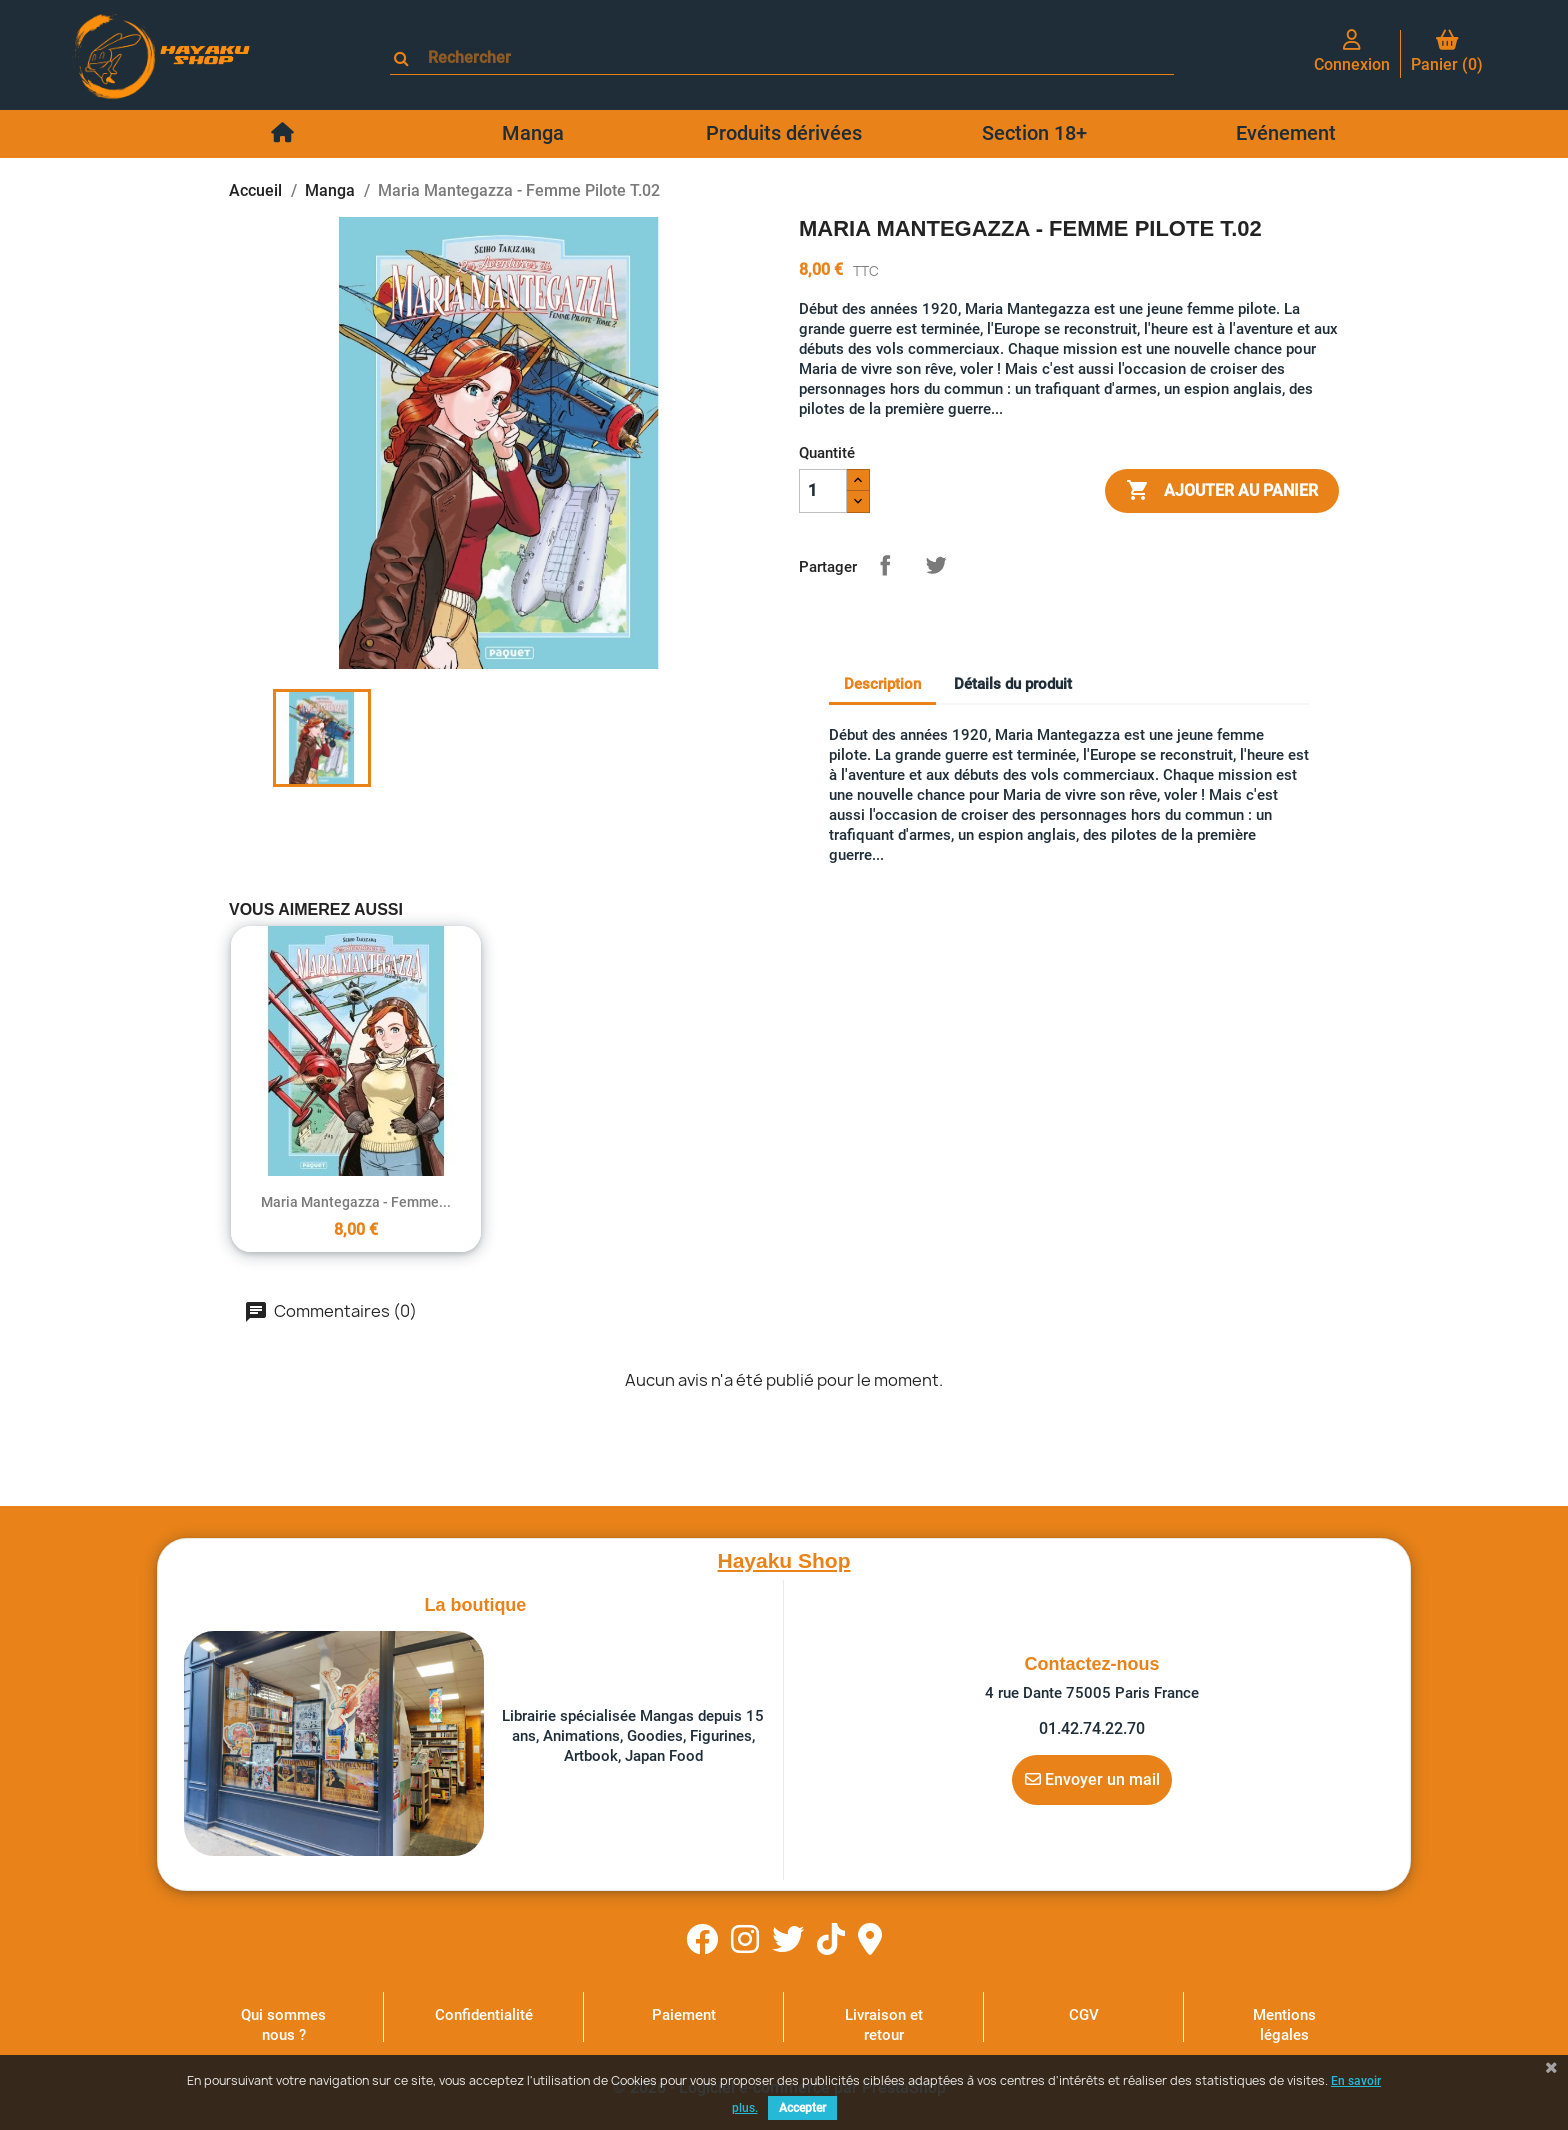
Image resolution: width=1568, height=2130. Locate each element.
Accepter (802, 2108)
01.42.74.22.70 (1092, 1728)
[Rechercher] (791, 57)
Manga (533, 133)
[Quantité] (823, 491)
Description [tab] (882, 684)
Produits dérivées (784, 133)
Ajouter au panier (1222, 491)
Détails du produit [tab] (1013, 684)
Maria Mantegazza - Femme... (356, 1202)
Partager (885, 565)
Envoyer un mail (1092, 1779)
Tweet (936, 565)
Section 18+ (1034, 133)
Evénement (1286, 133)
